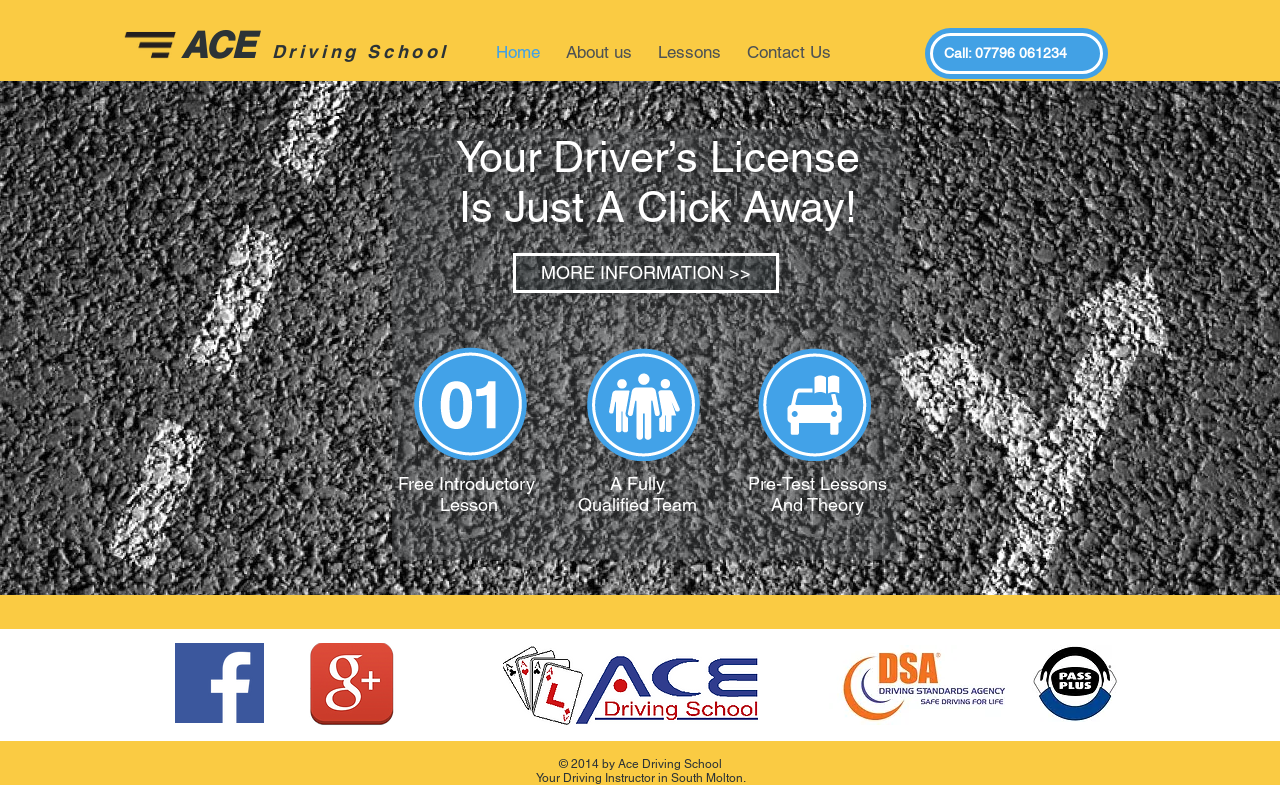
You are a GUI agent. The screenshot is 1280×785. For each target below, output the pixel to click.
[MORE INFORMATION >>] (646, 273)
